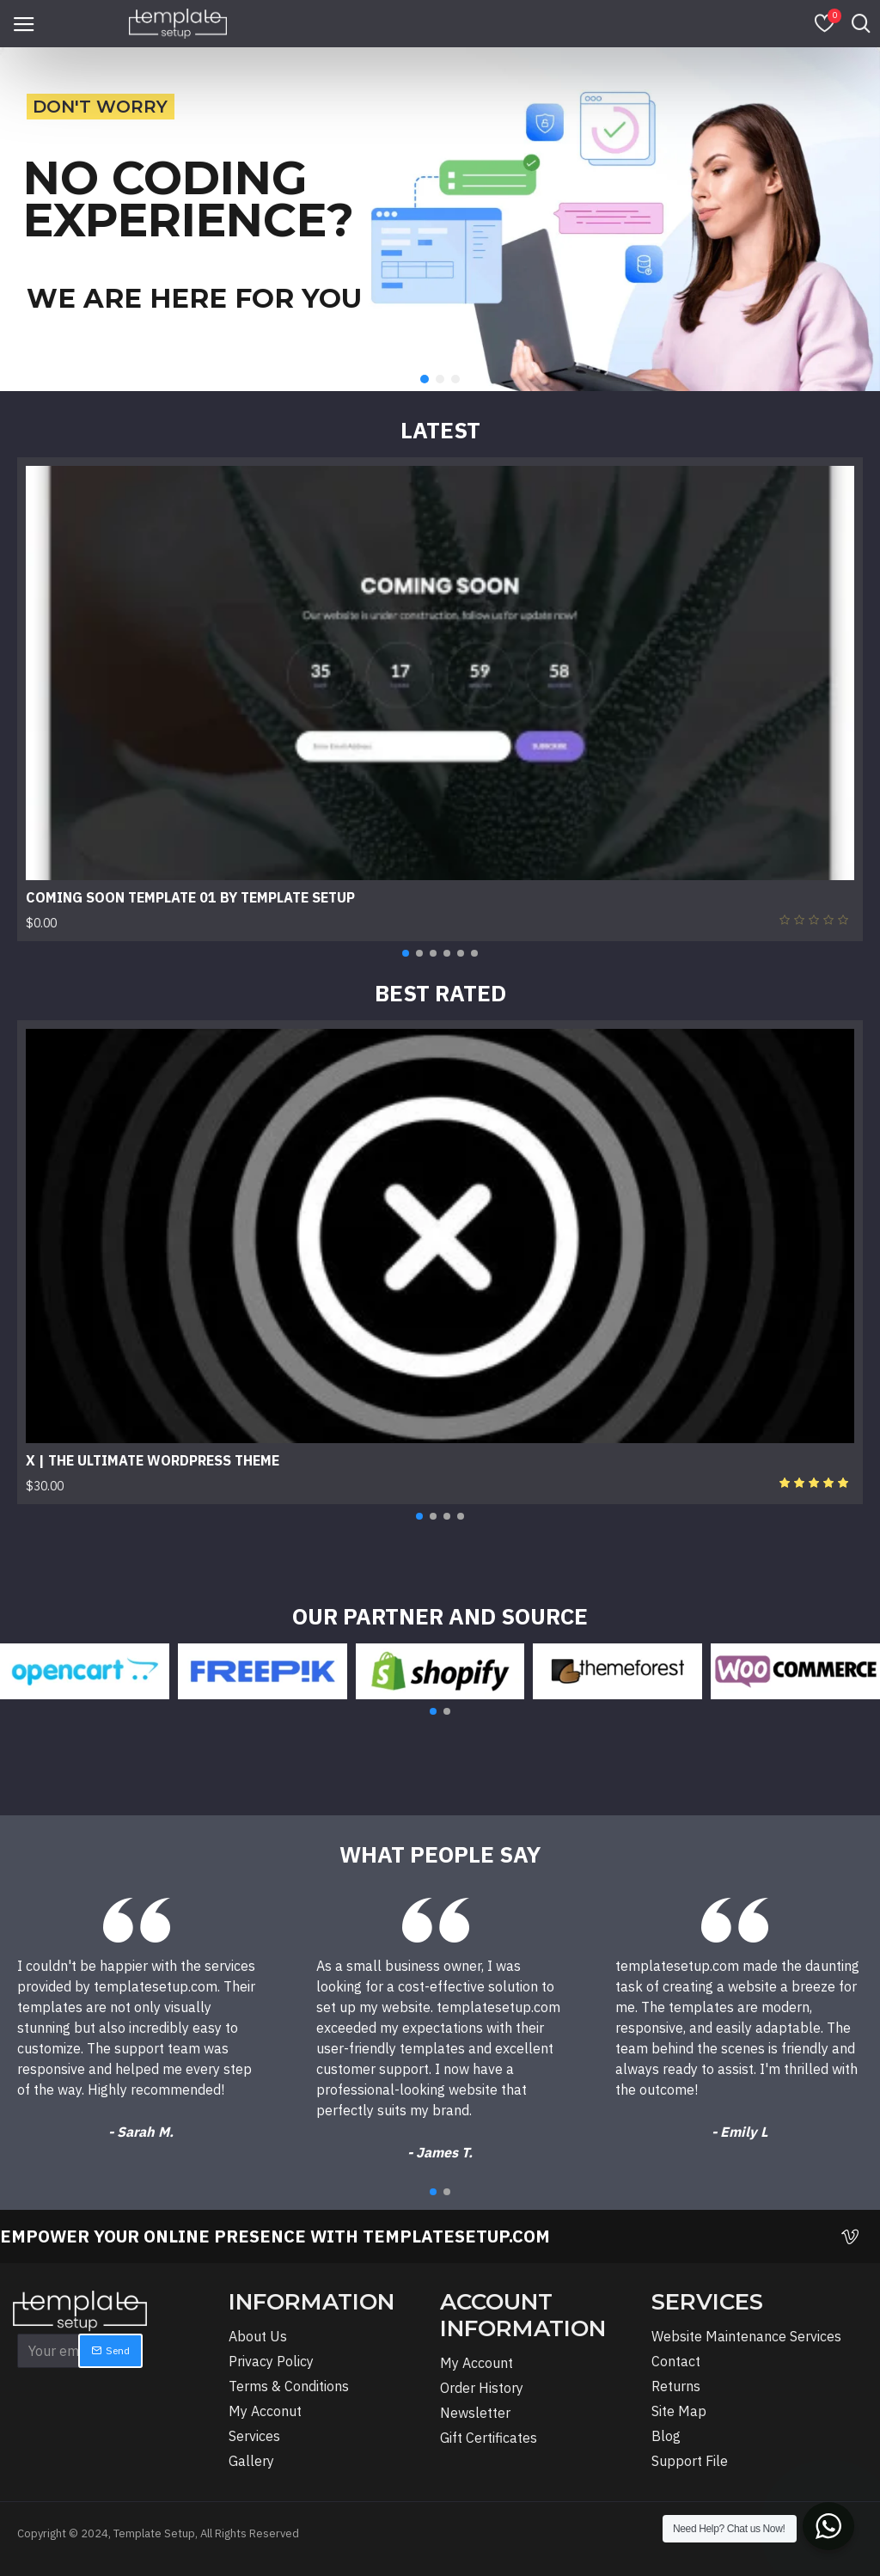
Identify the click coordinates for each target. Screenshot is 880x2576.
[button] (405, 953)
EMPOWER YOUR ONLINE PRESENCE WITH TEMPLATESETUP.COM (275, 2236)
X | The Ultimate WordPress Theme (152, 1460)
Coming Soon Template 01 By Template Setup (190, 897)
